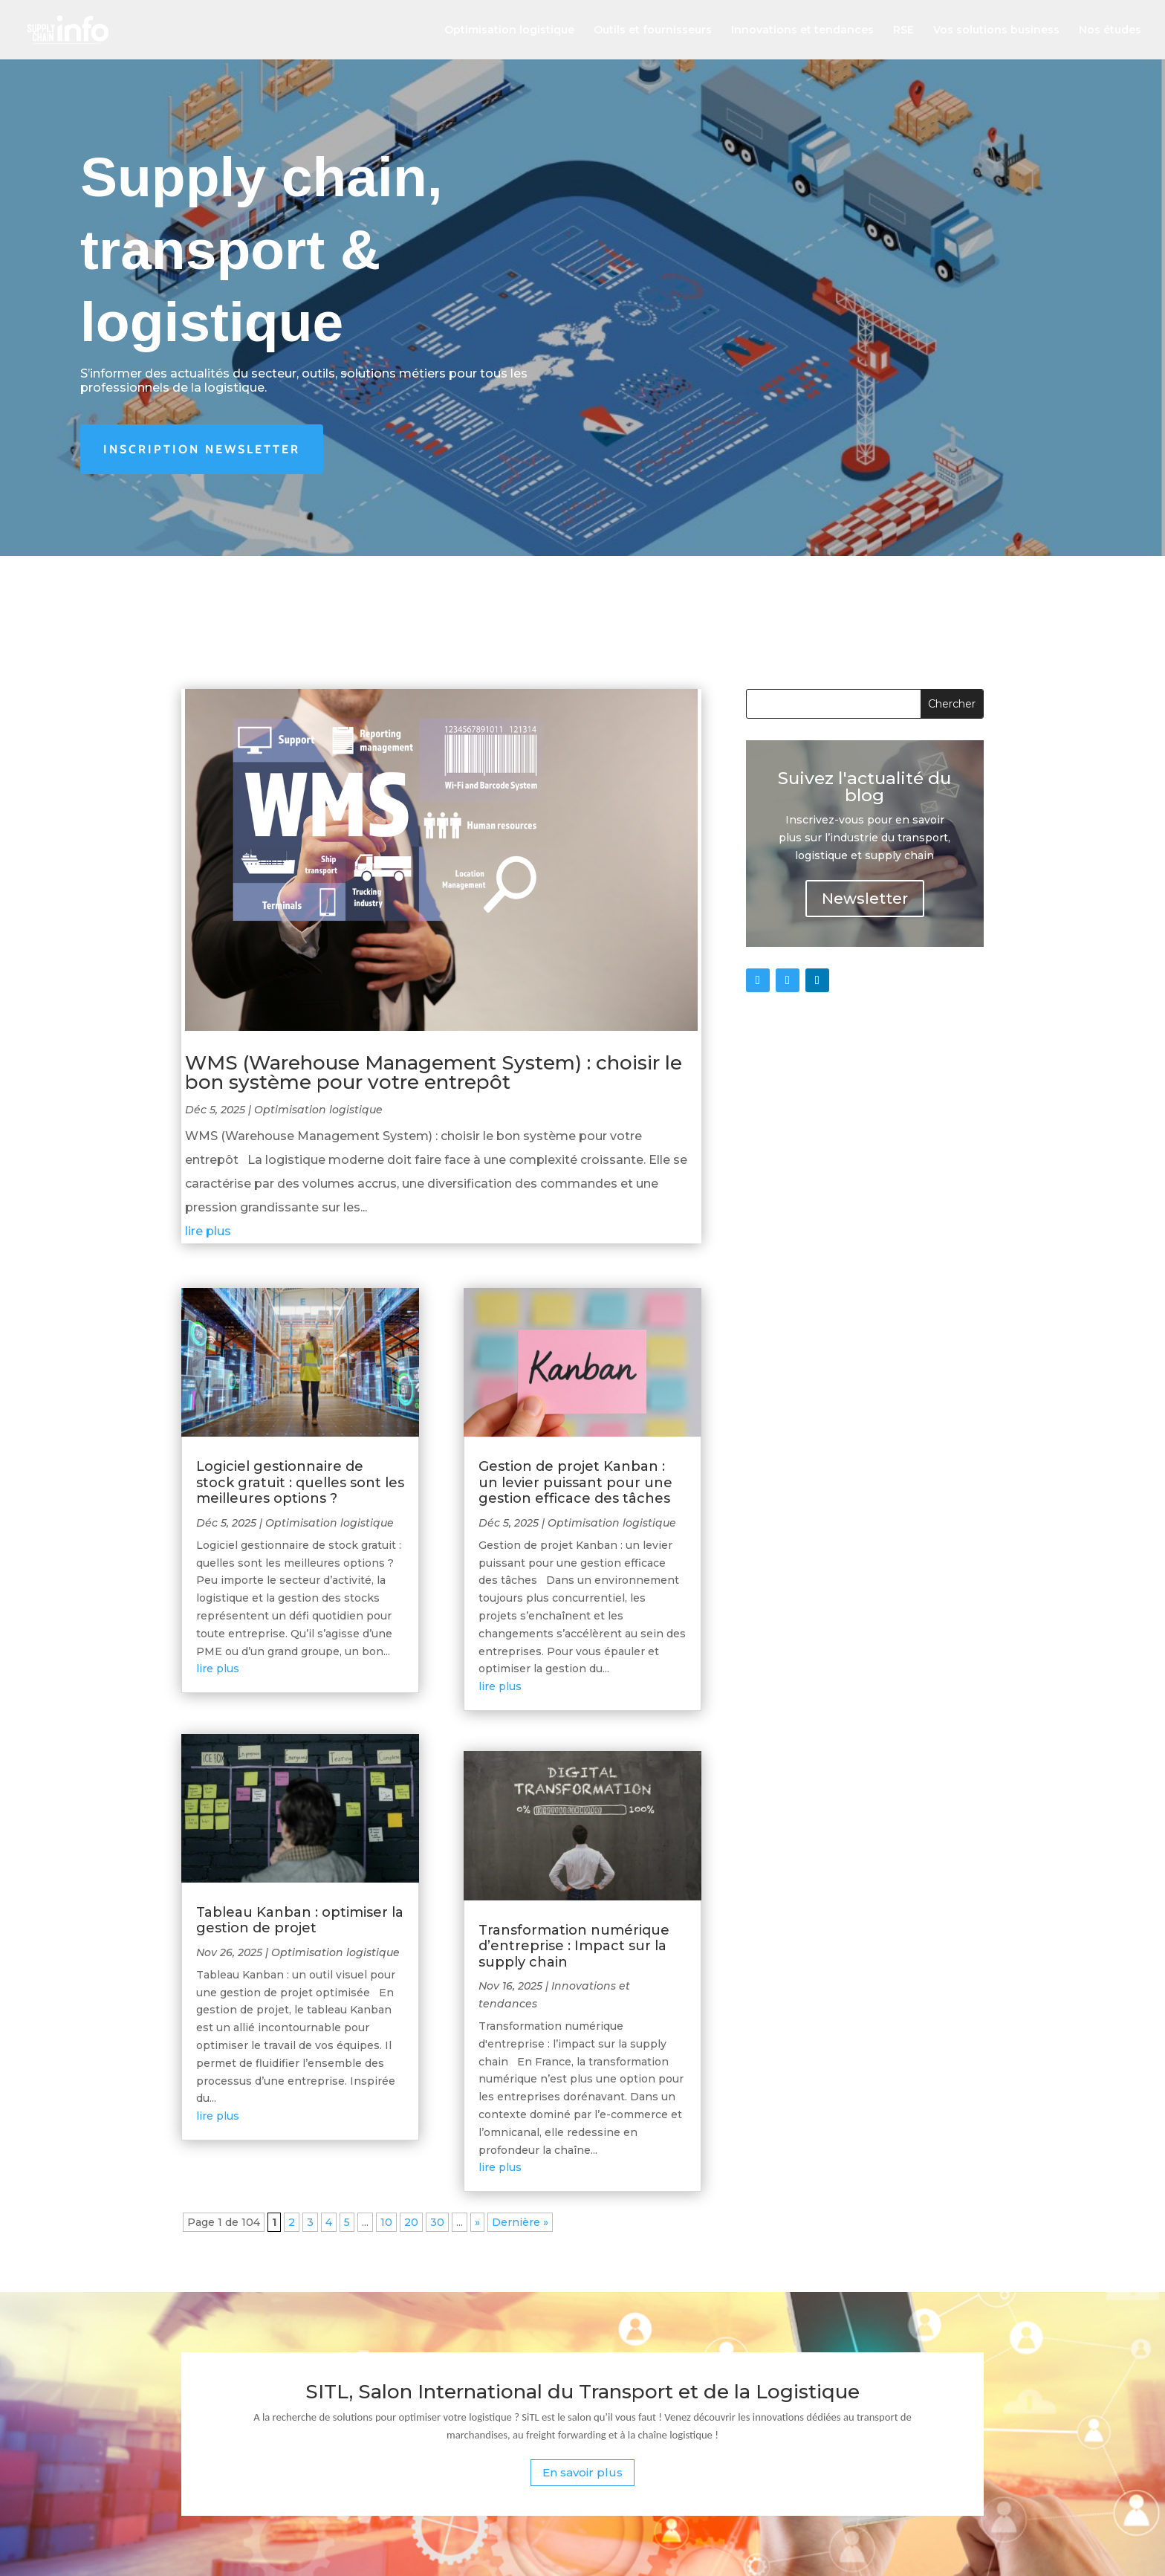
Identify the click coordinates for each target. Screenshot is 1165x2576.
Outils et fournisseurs (653, 30)
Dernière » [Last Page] (520, 2222)
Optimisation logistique (509, 30)
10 (386, 2222)
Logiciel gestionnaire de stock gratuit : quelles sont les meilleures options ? (300, 1482)
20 (411, 2222)
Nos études (1110, 30)
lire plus (208, 1231)
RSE (903, 30)
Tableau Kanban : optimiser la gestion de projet (299, 1920)
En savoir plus (582, 2472)
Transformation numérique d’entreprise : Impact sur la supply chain (573, 1946)
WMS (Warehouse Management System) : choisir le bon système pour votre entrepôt (433, 1072)
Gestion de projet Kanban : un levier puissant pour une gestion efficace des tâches (575, 1482)
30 (437, 2222)
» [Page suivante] (477, 2222)
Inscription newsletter (201, 449)
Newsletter (865, 898)
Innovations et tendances (802, 30)
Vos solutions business (996, 30)
